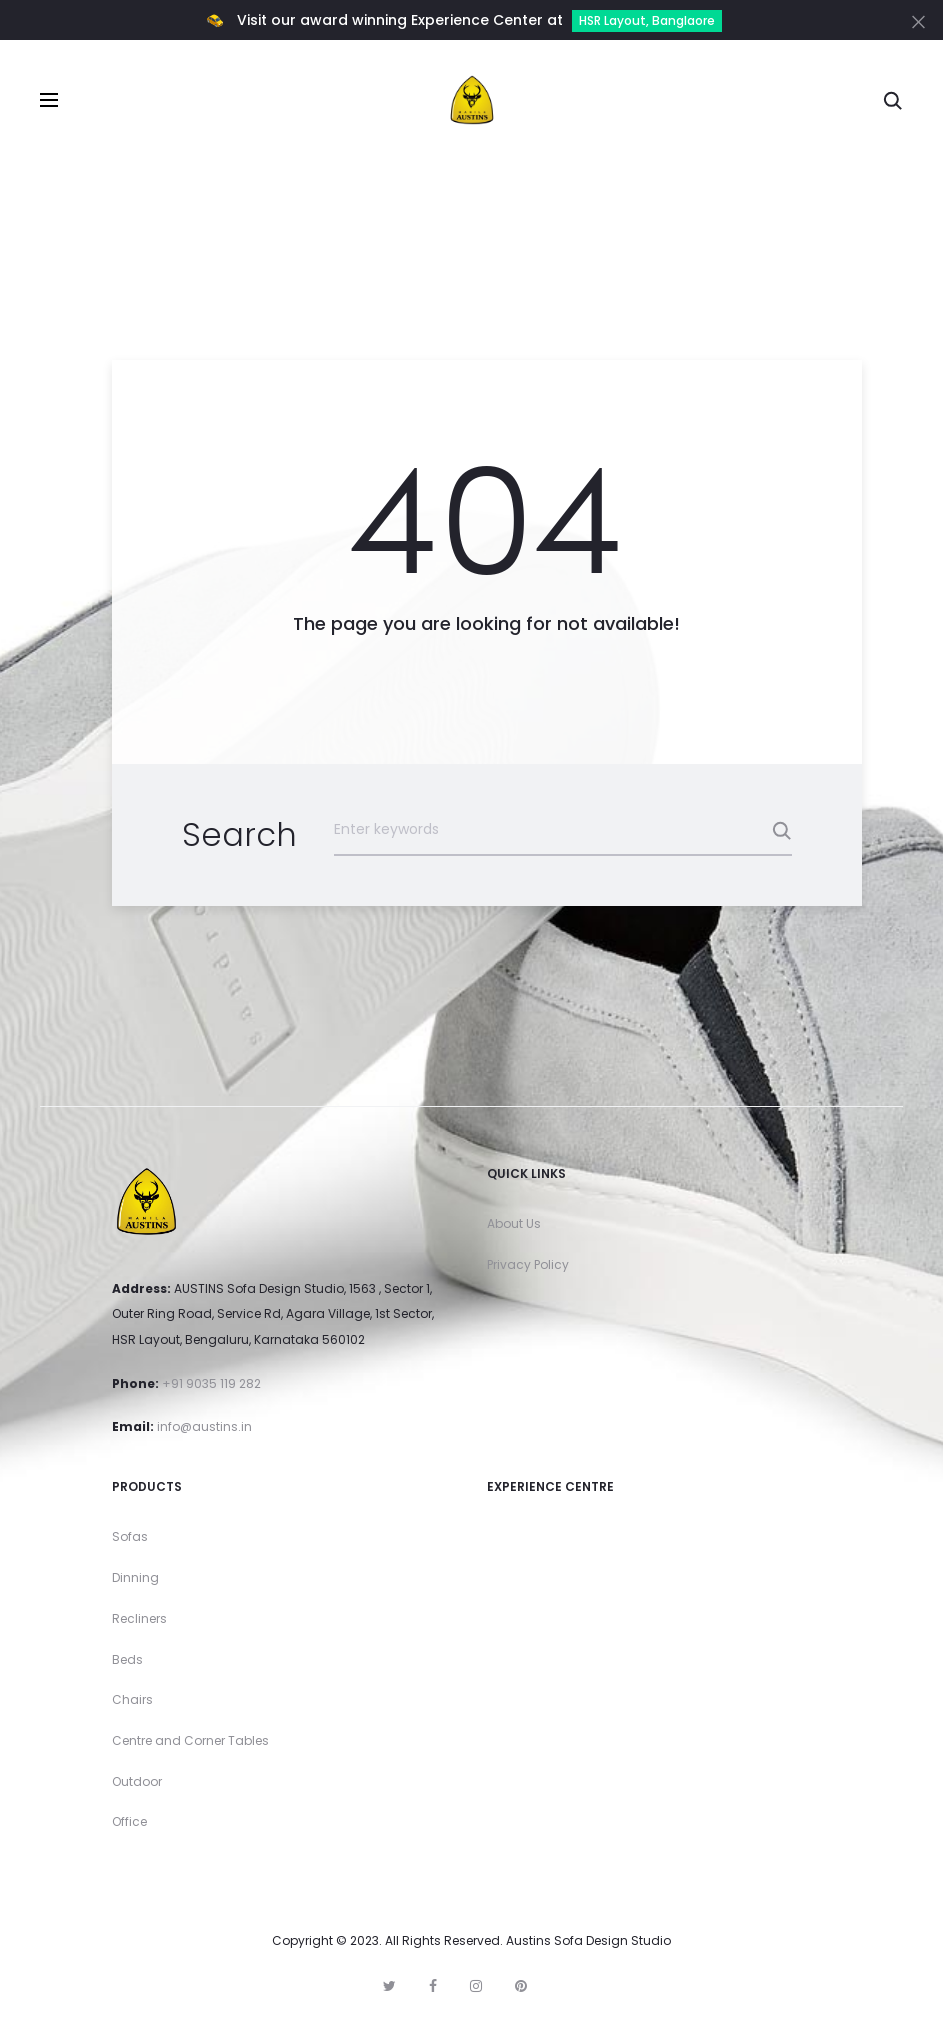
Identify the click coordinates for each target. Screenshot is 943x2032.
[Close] (918, 21)
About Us (514, 1223)
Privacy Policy (528, 1264)
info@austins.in (204, 1426)
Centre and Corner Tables (190, 1740)
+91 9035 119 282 (211, 1383)
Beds (127, 1659)
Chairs (132, 1699)
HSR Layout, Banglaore (647, 20)
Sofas (130, 1536)
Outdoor (137, 1781)
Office (129, 1821)
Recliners (139, 1618)
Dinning (135, 1577)
